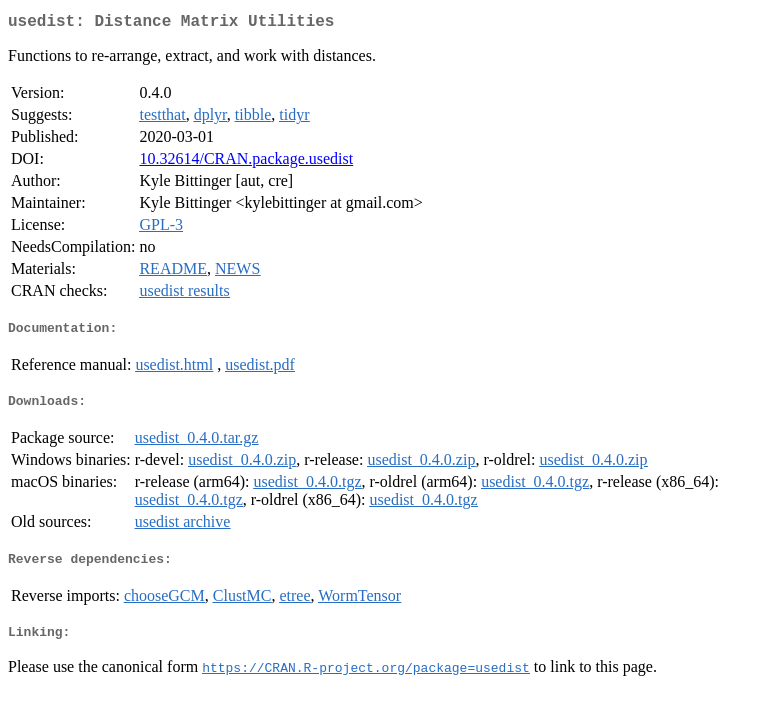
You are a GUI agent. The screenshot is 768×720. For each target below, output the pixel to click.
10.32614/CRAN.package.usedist (246, 162)
